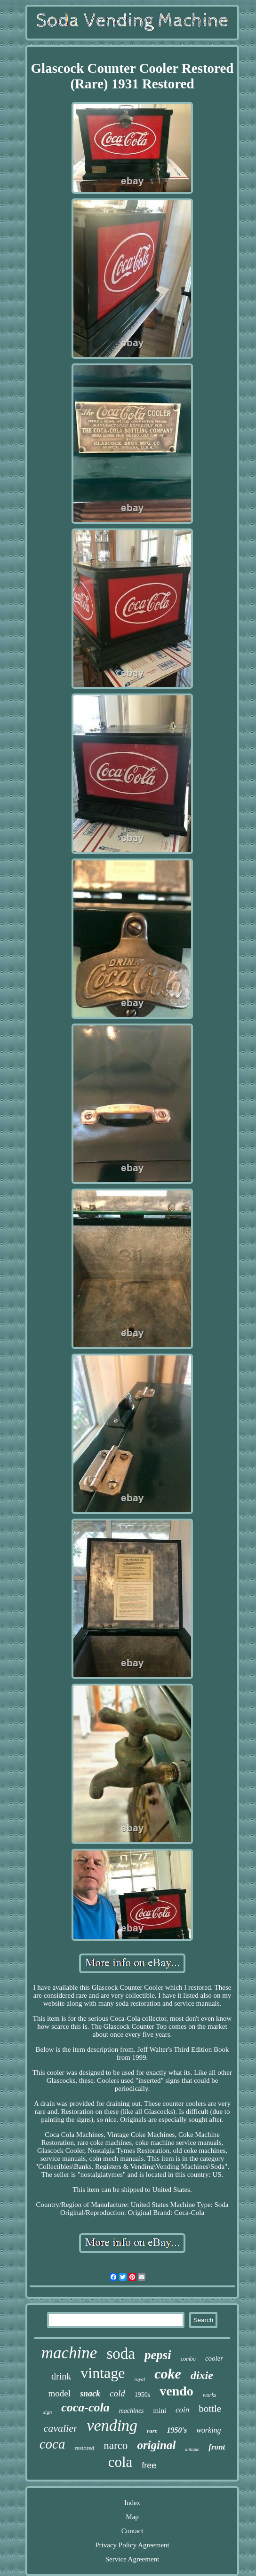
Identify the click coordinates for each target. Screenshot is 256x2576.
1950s (142, 2394)
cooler (214, 2358)
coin (182, 2409)
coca (52, 2443)
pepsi (157, 2355)
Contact (132, 2531)
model (59, 2393)
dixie (202, 2375)
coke (167, 2373)
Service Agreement (132, 2559)
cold (117, 2393)
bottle (210, 2408)
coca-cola (85, 2407)
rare (152, 2430)
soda (120, 2353)
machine (69, 2353)
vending (112, 2425)
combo (188, 2358)
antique (192, 2449)
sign (47, 2412)
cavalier (60, 2428)
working (208, 2430)
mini (160, 2410)
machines (131, 2410)
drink (61, 2376)
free (149, 2465)
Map (132, 2517)
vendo (176, 2391)
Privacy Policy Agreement (132, 2545)
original (156, 2445)
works (209, 2395)
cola (120, 2462)
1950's (177, 2430)
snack (90, 2393)
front (216, 2446)
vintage (102, 2372)
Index (132, 2502)
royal (139, 2379)
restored (84, 2447)
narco (116, 2445)
